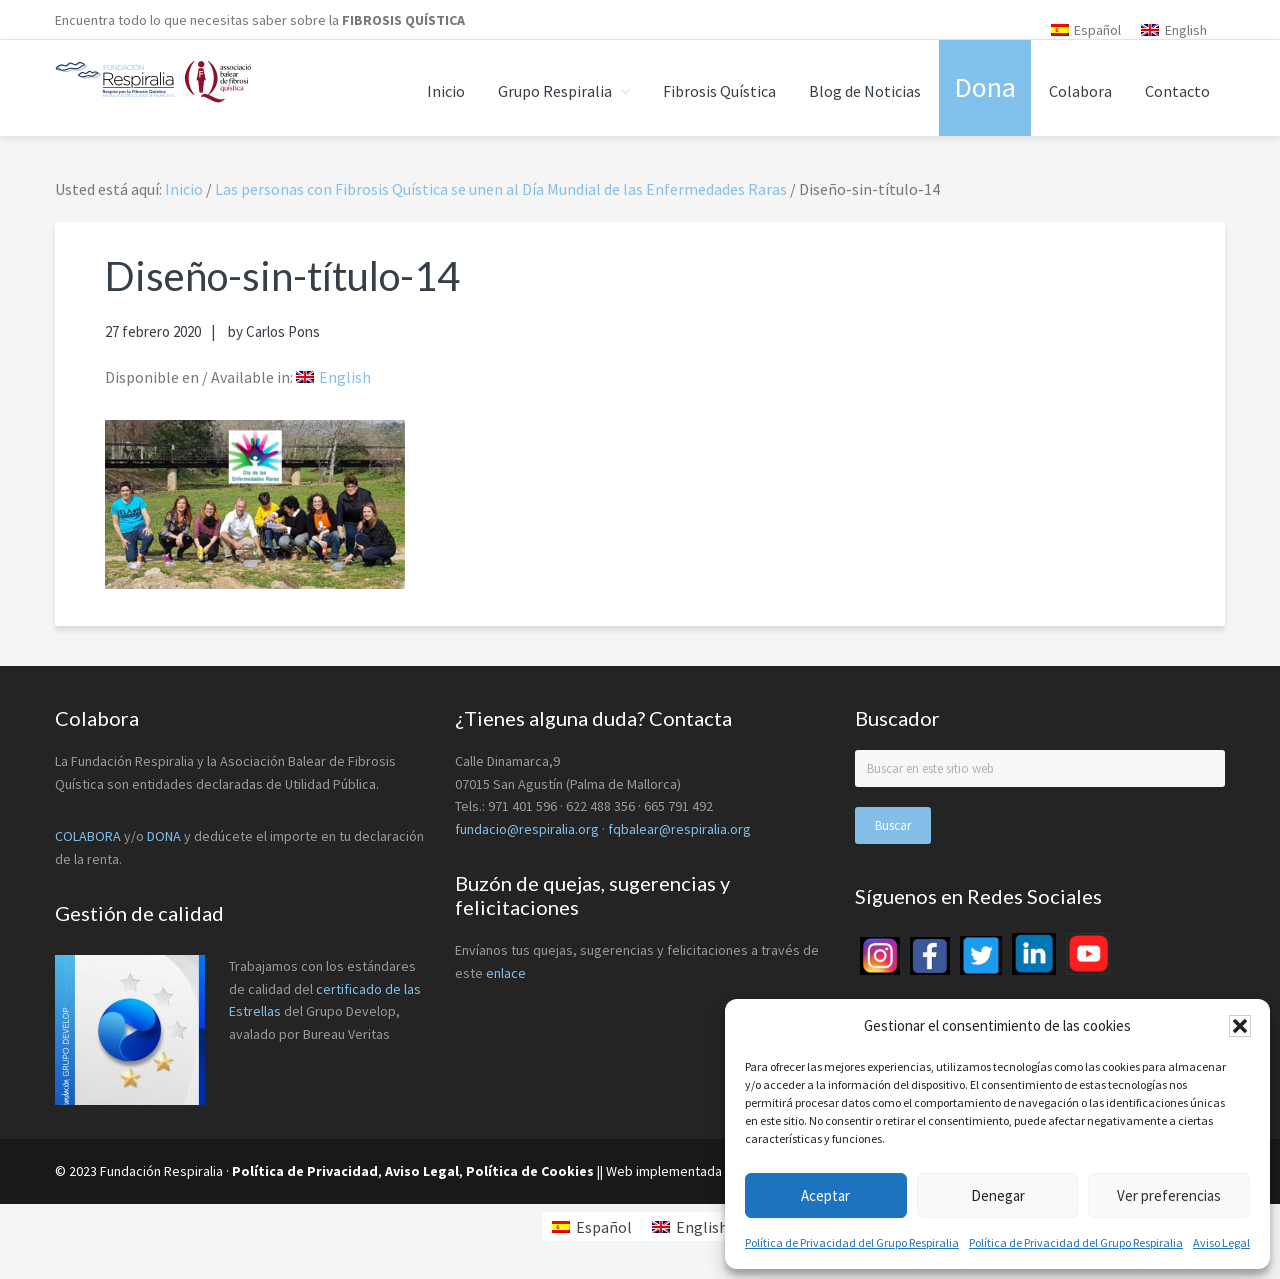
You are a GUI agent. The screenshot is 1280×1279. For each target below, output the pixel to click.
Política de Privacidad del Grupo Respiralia (852, 1242)
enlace (506, 973)
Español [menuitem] (1097, 30)
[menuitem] (1086, 29)
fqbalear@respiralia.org (679, 829)
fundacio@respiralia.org (527, 829)
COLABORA (88, 836)
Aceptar (825, 1195)
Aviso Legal (1221, 1242)
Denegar (998, 1195)
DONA (165, 836)
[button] (1240, 1026)
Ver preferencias (1169, 1195)
